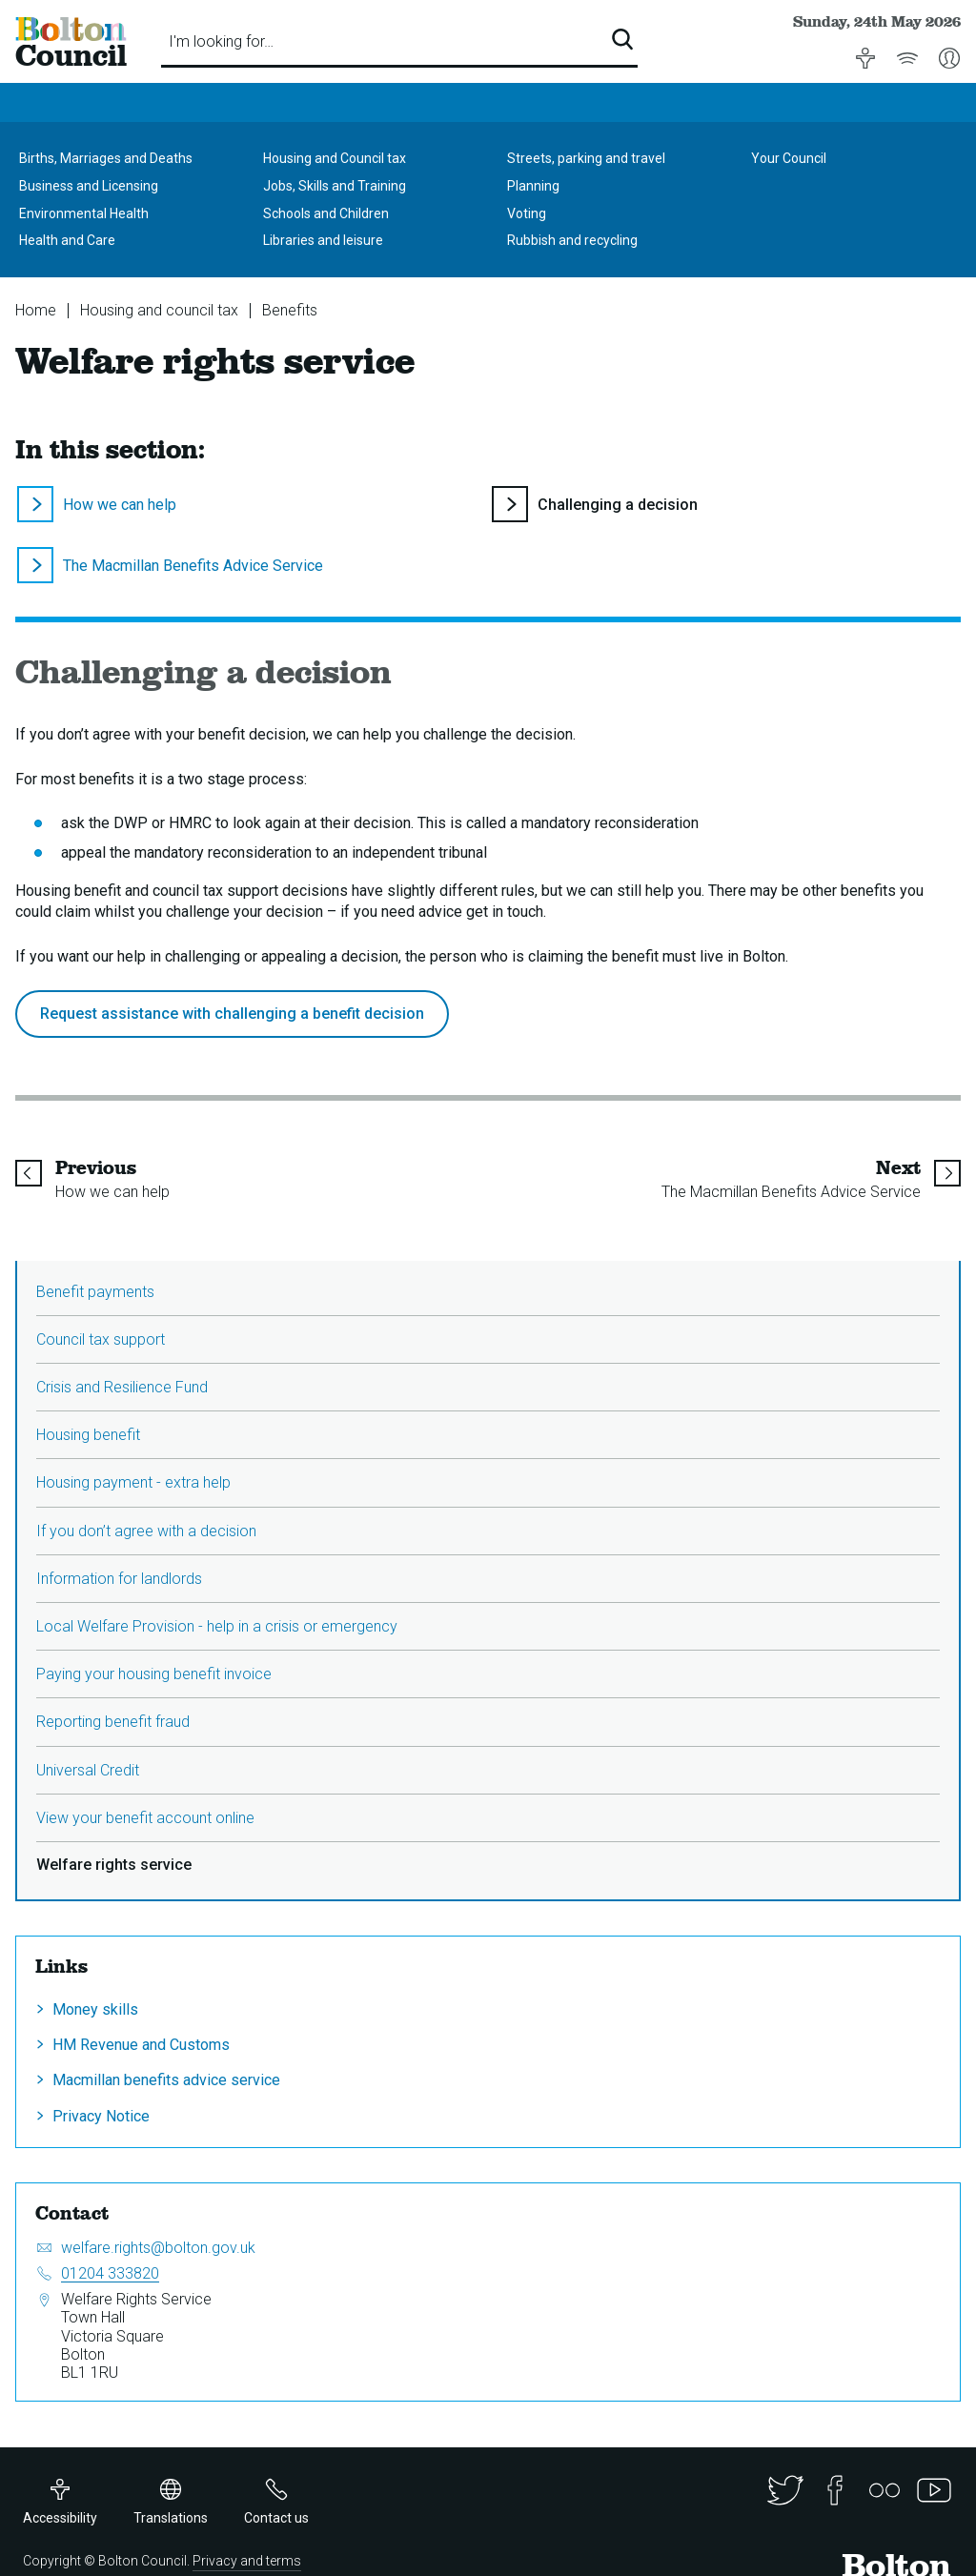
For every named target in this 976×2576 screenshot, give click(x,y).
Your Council (788, 158)
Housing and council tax (159, 310)
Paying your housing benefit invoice (154, 1674)
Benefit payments (95, 1292)
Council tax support (100, 1339)
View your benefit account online (145, 1818)
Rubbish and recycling (572, 240)
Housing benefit (88, 1435)
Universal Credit (87, 1770)
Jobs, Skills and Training (334, 185)
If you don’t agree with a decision (146, 1531)
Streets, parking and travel (586, 158)
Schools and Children (326, 213)
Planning (533, 185)
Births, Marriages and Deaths (106, 158)
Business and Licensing (88, 185)
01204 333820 (110, 2273)
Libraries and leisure (323, 240)
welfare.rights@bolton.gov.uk (158, 2248)
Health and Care (67, 240)
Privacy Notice (101, 2116)
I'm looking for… (221, 41)
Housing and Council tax (334, 158)
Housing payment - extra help (133, 1482)
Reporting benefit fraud (113, 1722)
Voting (526, 213)
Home (35, 310)
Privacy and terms (247, 2560)
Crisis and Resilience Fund (122, 1387)
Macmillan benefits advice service (166, 2080)
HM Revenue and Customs (141, 2045)
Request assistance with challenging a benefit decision (232, 1013)
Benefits (289, 310)
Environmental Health (84, 213)
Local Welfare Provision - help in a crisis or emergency (216, 1626)
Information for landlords (119, 1579)
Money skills (95, 2009)
